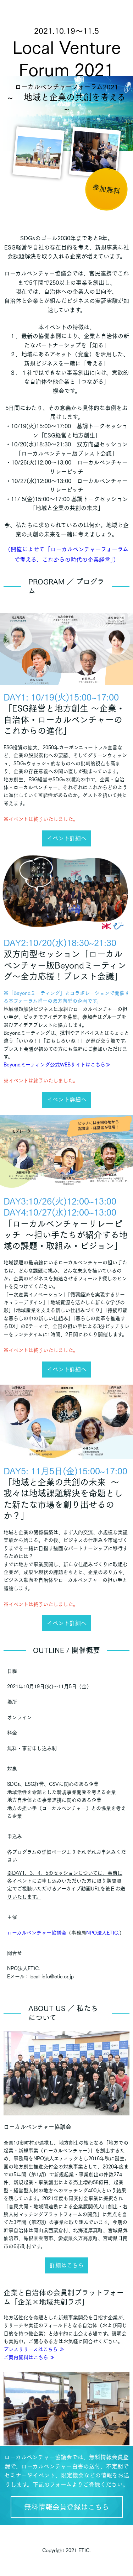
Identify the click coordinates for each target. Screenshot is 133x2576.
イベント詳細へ (67, 838)
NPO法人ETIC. (102, 1932)
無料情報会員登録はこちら (66, 2507)
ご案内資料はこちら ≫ (29, 2357)
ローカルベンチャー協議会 (36, 1932)
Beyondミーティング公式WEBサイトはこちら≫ (57, 1064)
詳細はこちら (67, 2265)
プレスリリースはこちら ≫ (34, 2349)
